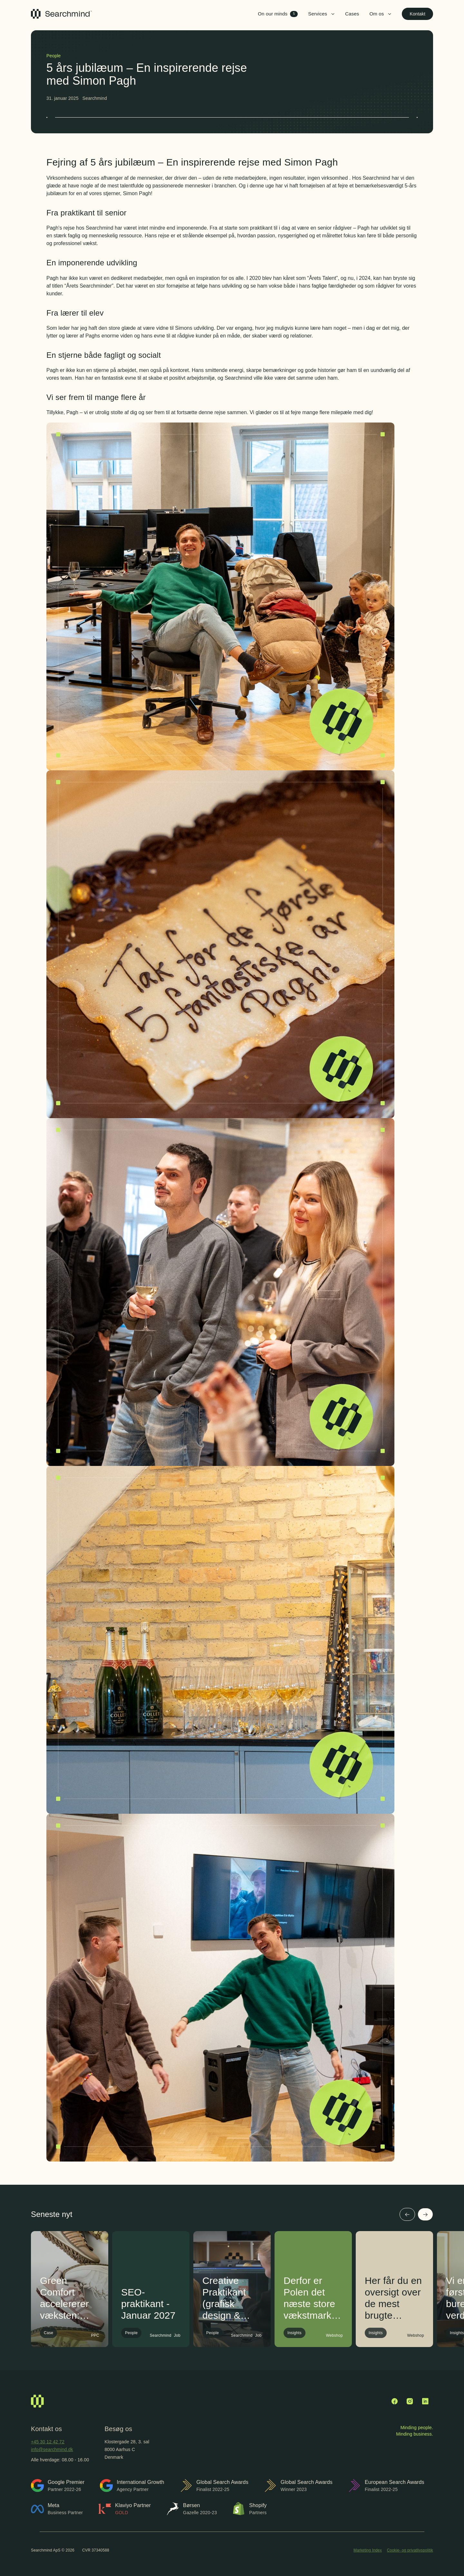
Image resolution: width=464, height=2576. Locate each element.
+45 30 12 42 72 (47, 2441)
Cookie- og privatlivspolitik (410, 2550)
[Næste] (425, 2214)
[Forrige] (407, 2214)
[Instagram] (410, 2401)
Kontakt (417, 13)
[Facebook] (394, 2401)
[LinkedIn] (425, 2401)
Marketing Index (367, 2550)
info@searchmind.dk (52, 2449)
